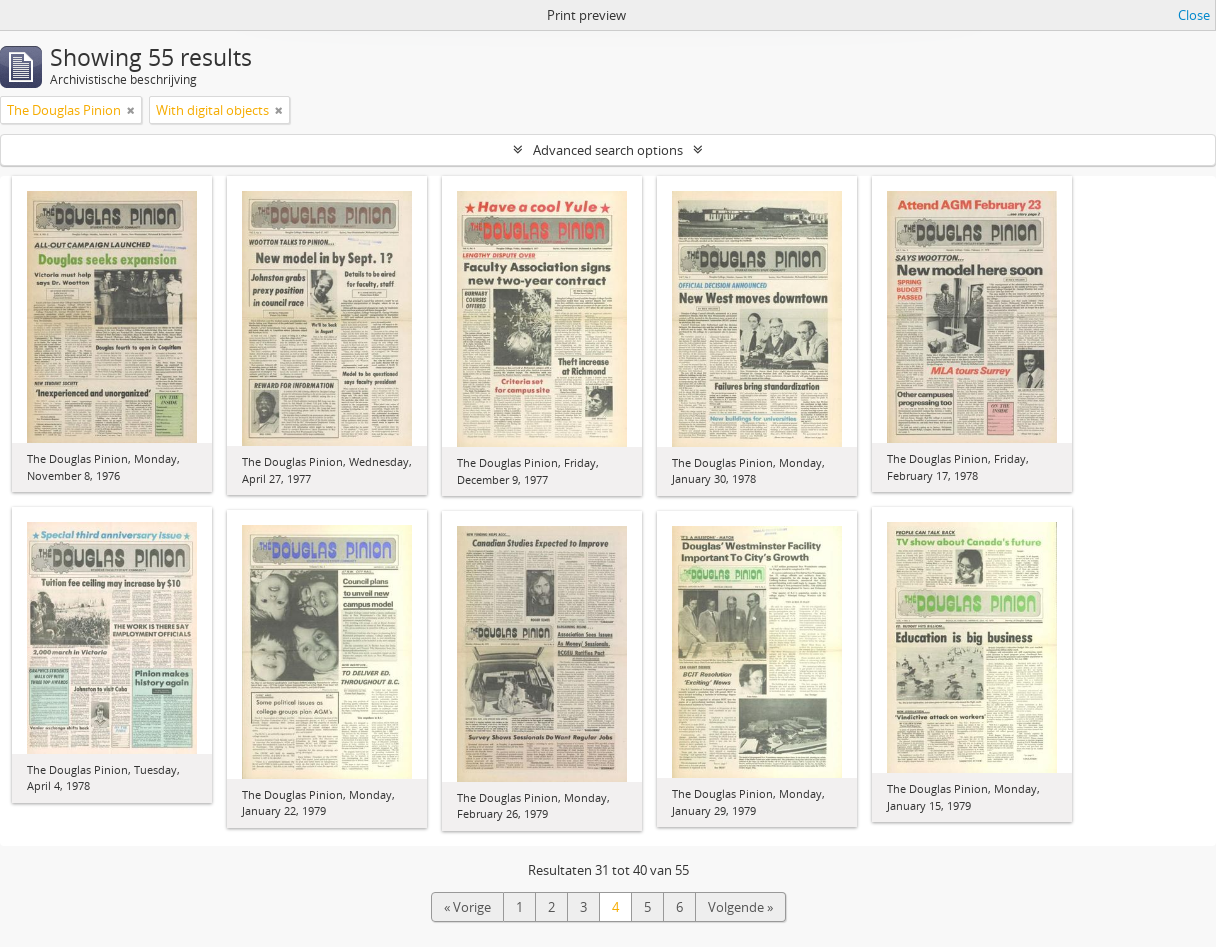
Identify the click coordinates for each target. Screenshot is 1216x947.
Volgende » (740, 907)
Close (1194, 15)
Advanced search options (608, 150)
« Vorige (467, 907)
